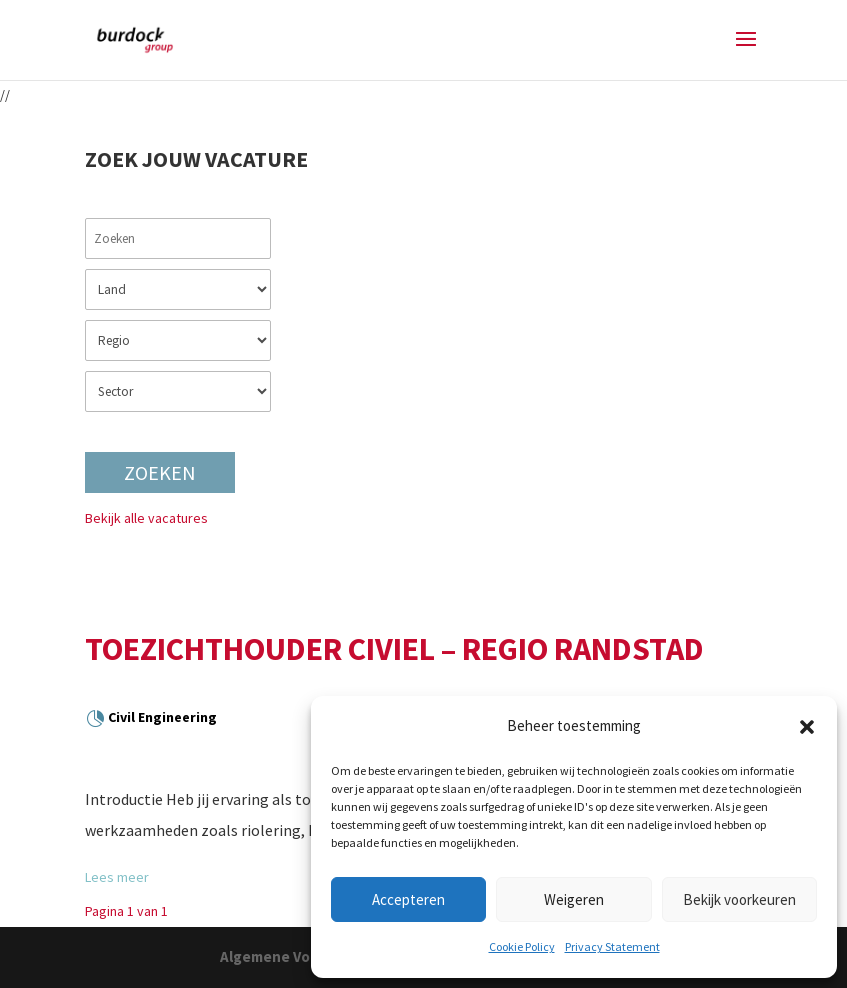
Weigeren (574, 899)
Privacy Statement (612, 946)
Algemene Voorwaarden (303, 956)
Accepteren (408, 899)
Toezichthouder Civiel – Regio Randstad (394, 649)
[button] (807, 727)
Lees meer (117, 877)
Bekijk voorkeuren (739, 899)
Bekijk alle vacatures (146, 518)
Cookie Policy (522, 946)
